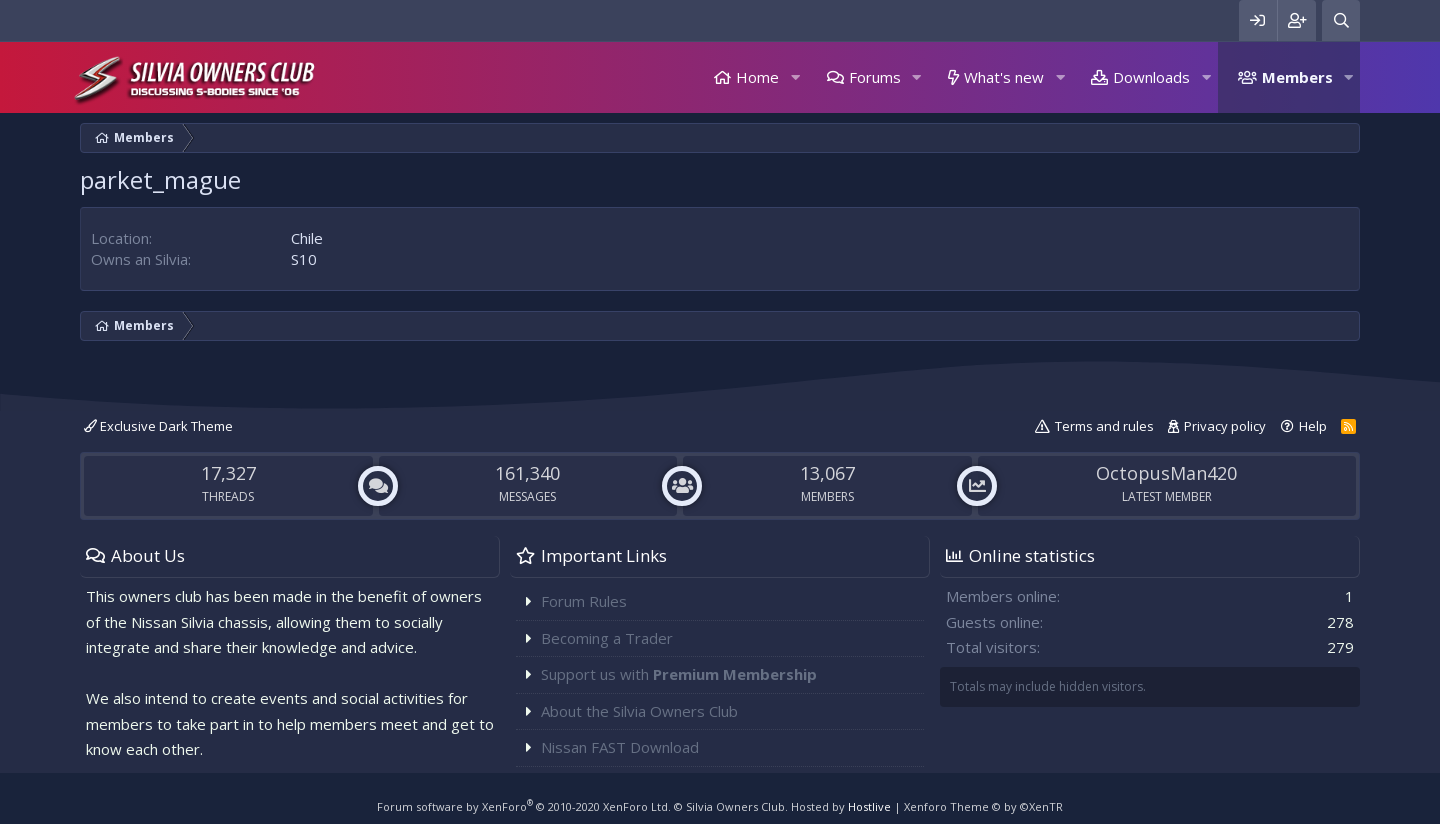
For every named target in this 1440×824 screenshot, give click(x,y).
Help (1313, 426)
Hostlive (869, 806)
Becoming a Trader (607, 638)
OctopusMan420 (1166, 473)
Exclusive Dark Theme (158, 426)
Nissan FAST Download (620, 747)
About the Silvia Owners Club (639, 711)
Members (1297, 77)
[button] (795, 77)
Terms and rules (1104, 426)
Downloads (1151, 77)
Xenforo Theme (983, 806)
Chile (307, 238)
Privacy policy (1225, 426)
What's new (1004, 77)
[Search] (1341, 20)
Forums (875, 77)
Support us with (679, 674)
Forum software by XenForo (524, 806)
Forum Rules (584, 601)
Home (757, 77)
